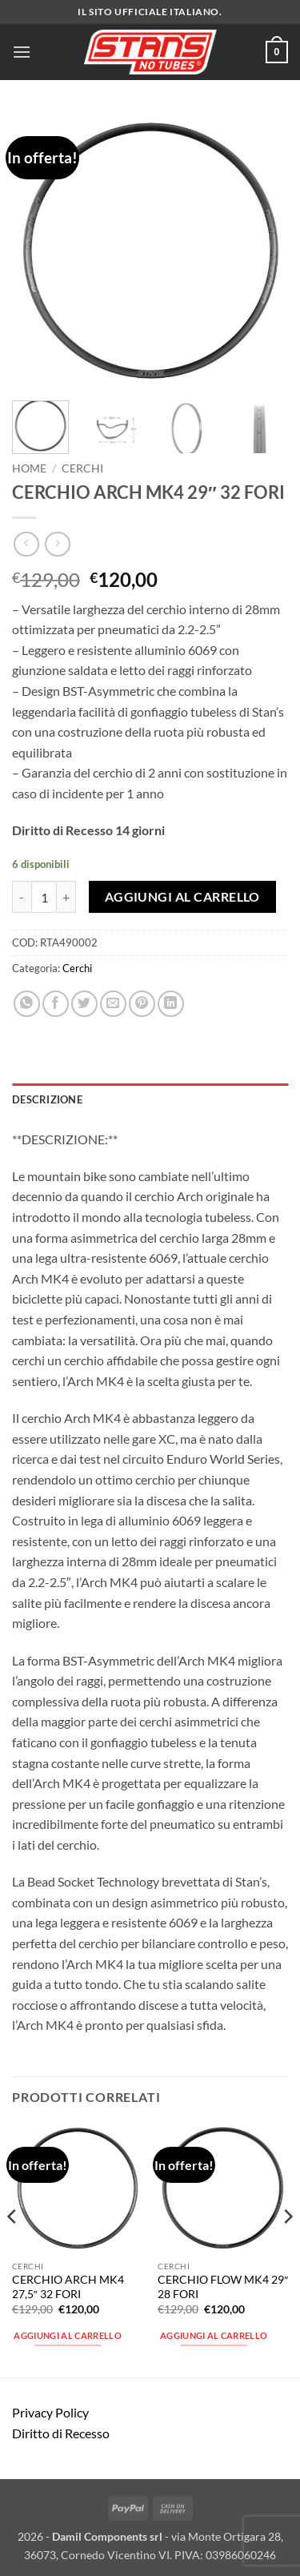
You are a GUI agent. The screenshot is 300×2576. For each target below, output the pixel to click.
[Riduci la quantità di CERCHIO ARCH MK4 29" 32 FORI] (21, 897)
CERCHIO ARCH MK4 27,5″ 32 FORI (68, 2287)
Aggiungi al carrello (182, 897)
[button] (21, 51)
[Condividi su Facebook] (55, 1004)
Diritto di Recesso (61, 2433)
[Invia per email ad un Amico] (113, 1004)
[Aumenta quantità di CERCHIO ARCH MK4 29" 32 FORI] (66, 897)
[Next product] (26, 544)
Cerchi (82, 468)
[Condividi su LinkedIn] (171, 1004)
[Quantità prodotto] (44, 897)
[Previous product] (57, 544)
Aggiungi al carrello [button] (68, 2335)
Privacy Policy (50, 2412)
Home (29, 468)
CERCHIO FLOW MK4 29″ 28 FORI (223, 2287)
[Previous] (12, 2248)
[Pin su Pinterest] (142, 1004)
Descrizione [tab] (47, 1099)
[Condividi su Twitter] (84, 1004)
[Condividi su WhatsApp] (27, 1004)
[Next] (287, 2248)
